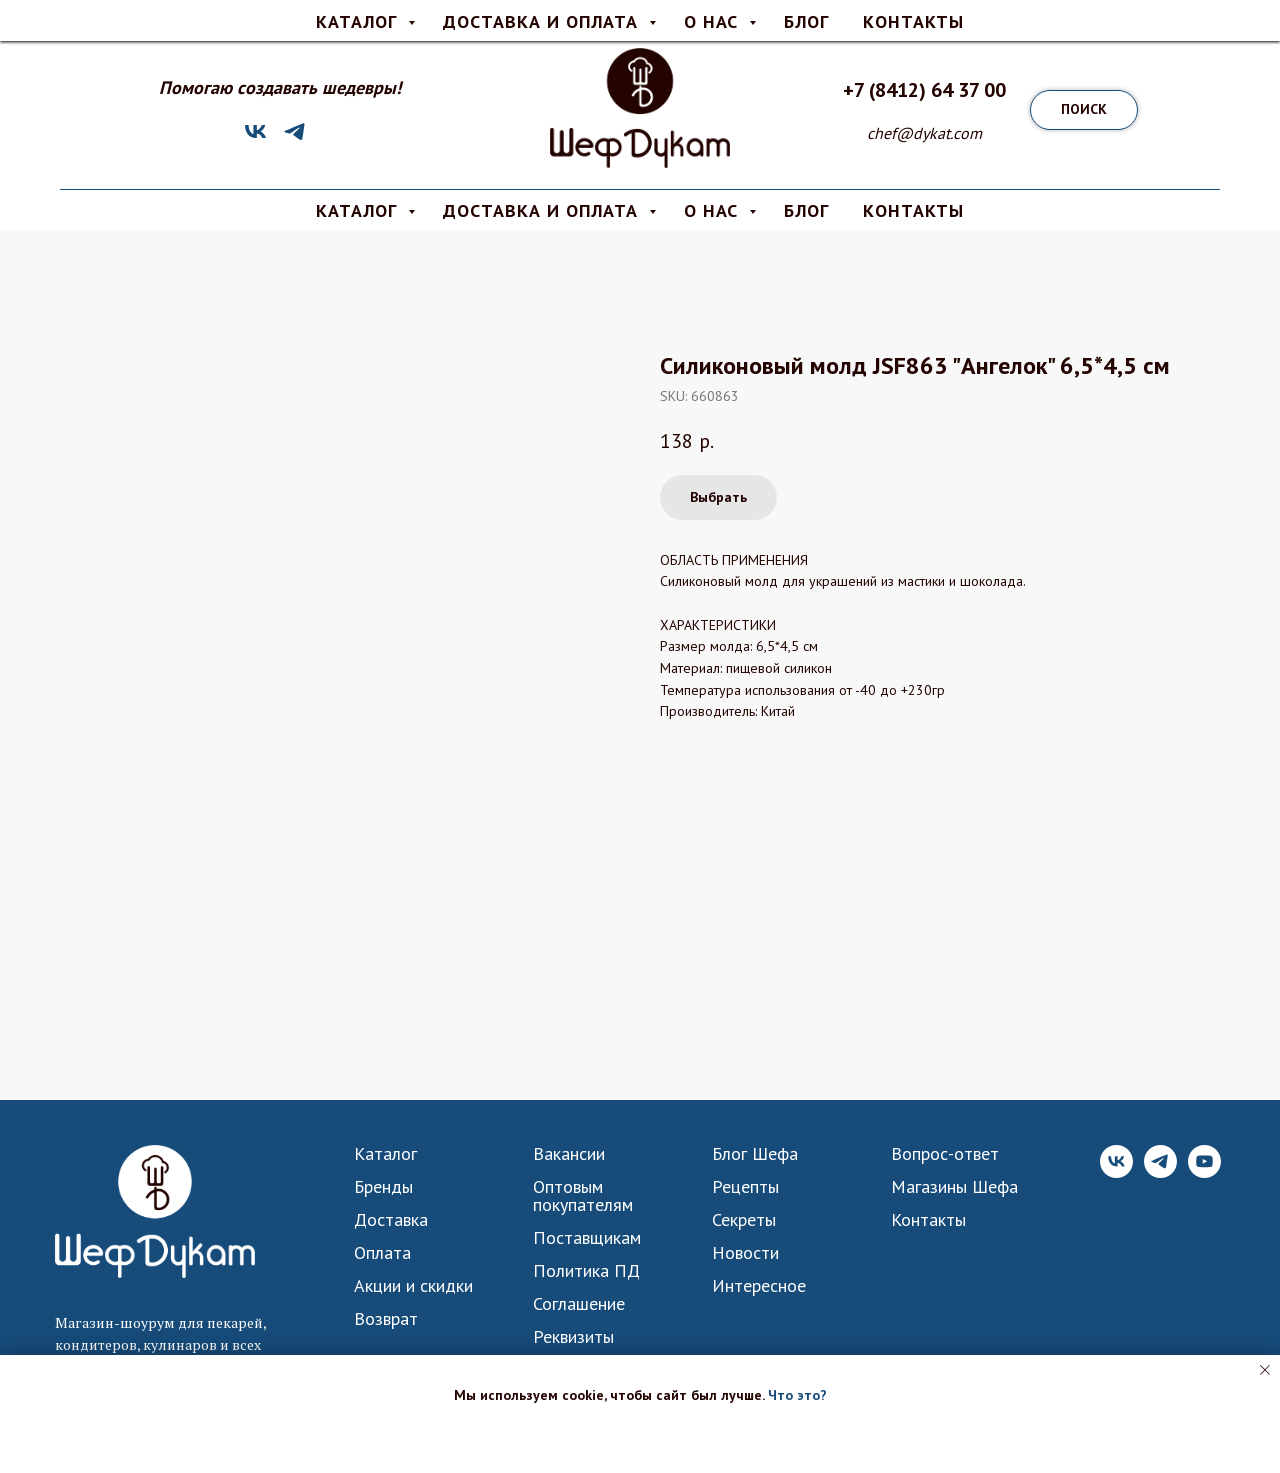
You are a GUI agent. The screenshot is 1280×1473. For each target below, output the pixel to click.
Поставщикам (587, 1238)
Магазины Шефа (954, 1187)
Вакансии (569, 1154)
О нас (666, 16)
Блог (806, 210)
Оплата (593, 16)
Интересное (759, 1286)
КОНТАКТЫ (913, 210)
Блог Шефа (755, 1154)
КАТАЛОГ (359, 210)
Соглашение (579, 1304)
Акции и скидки (413, 1286)
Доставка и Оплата (543, 210)
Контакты (928, 1220)
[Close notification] (1265, 1370)
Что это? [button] (797, 1395)
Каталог (385, 1154)
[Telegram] (294, 138)
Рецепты (745, 1187)
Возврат (386, 1319)
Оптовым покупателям (583, 1196)
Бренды (383, 1187)
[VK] (255, 138)
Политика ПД (586, 1271)
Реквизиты (573, 1337)
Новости (745, 1253)
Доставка (509, 16)
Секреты (744, 1220)
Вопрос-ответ (758, 16)
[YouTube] (1204, 1172)
